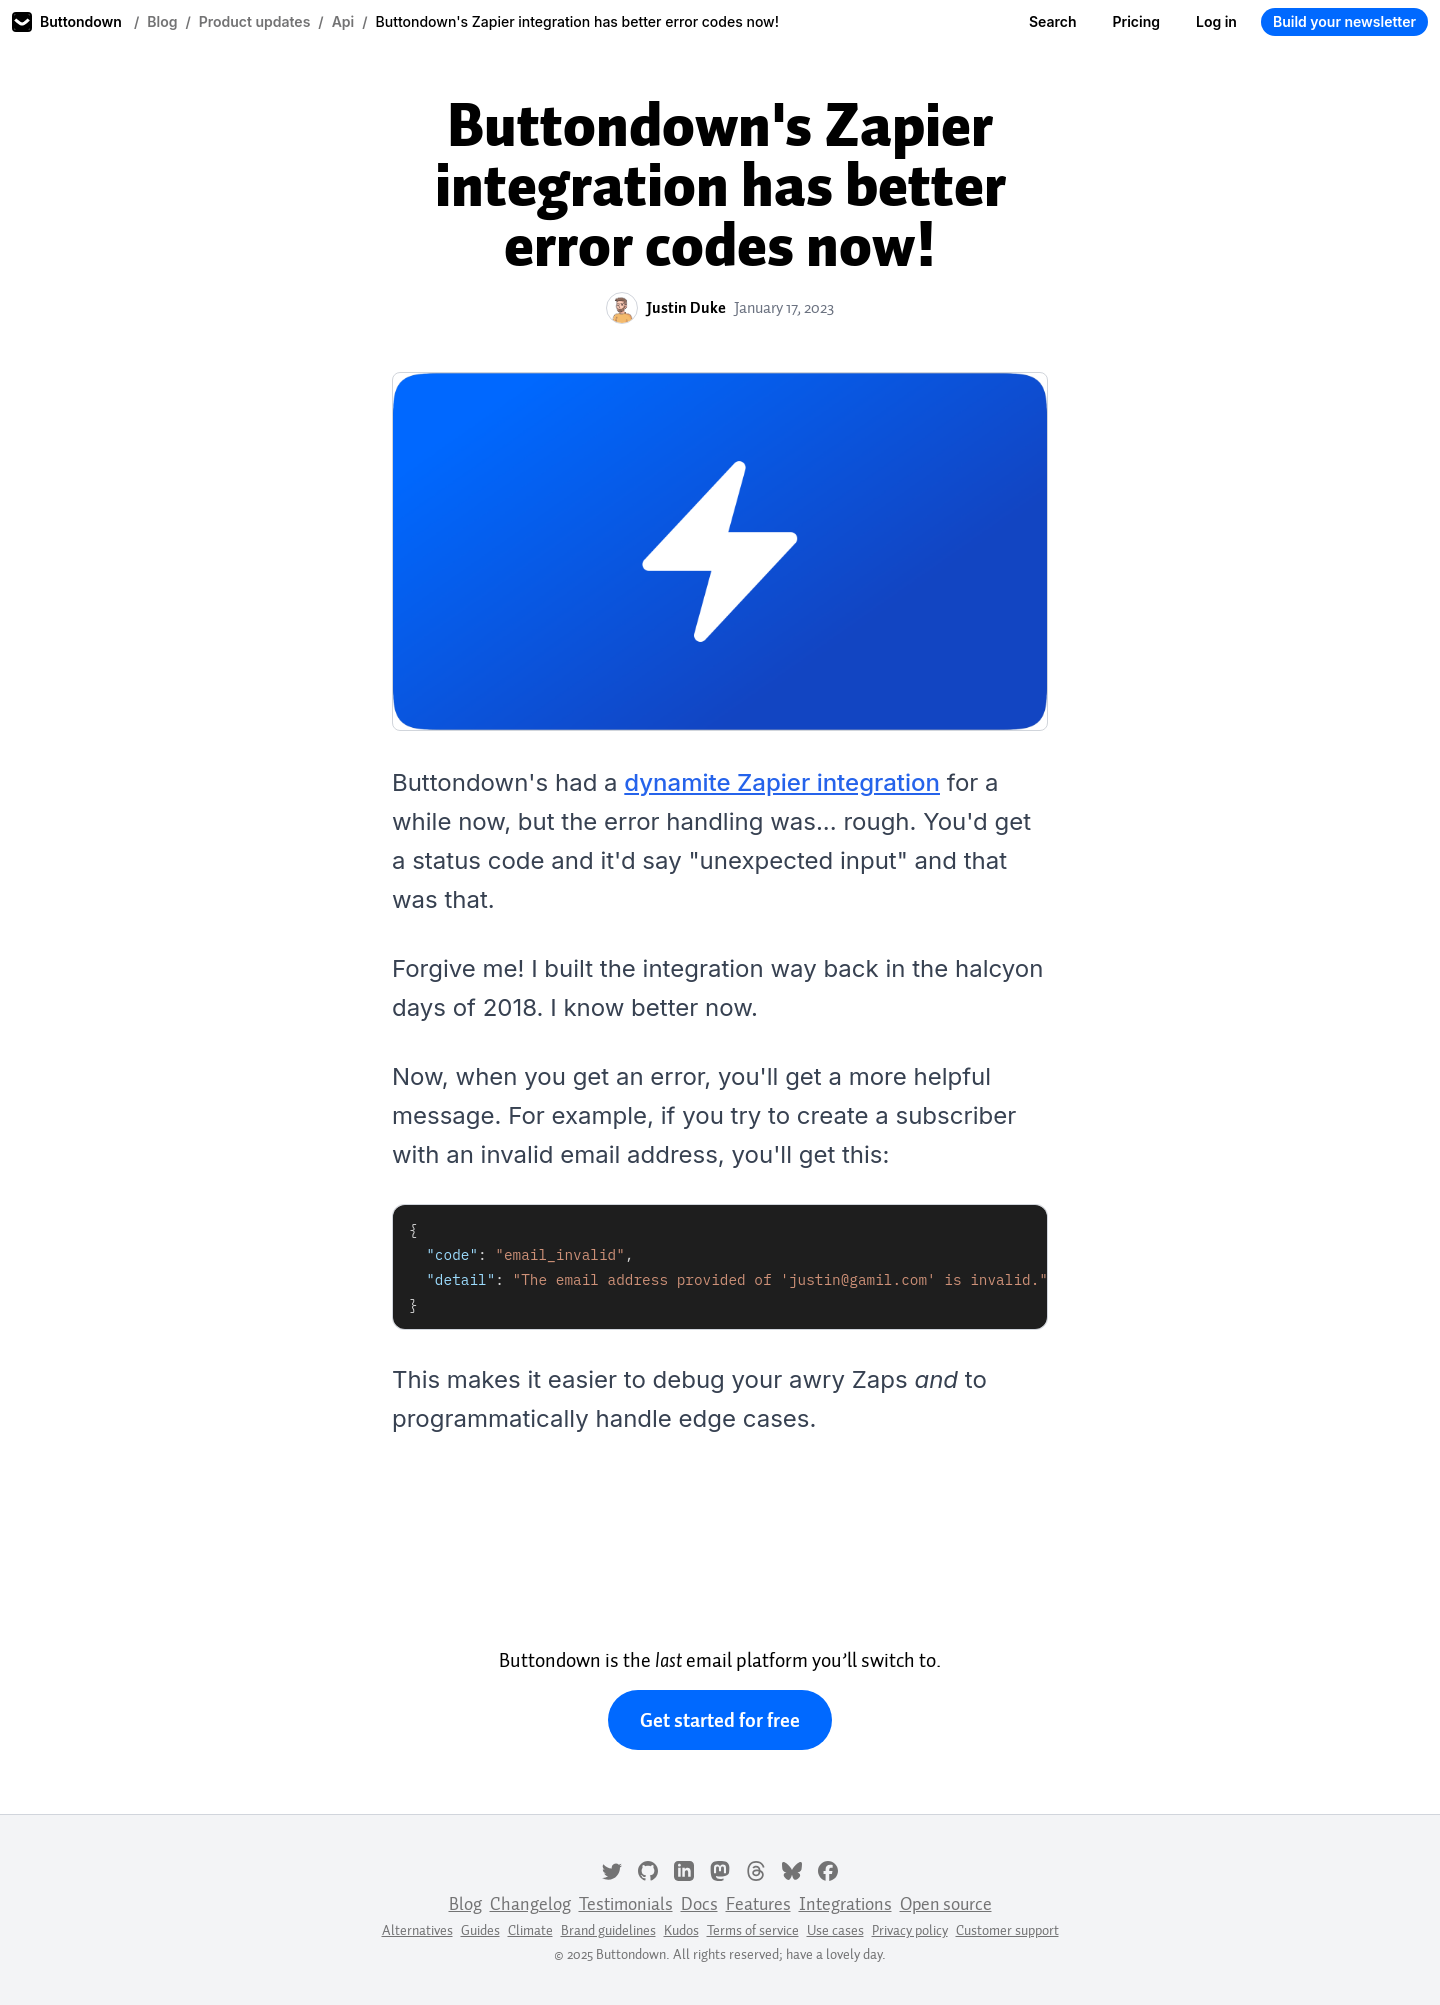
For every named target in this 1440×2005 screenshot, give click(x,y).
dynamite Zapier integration (782, 782)
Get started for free (720, 1720)
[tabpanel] (720, 1267)
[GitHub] (648, 1869)
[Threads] (756, 1869)
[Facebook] (828, 1869)
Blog (162, 21)
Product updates (255, 21)
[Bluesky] (792, 1869)
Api (343, 21)
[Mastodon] (720, 1869)
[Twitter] (612, 1869)
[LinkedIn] (684, 1869)
